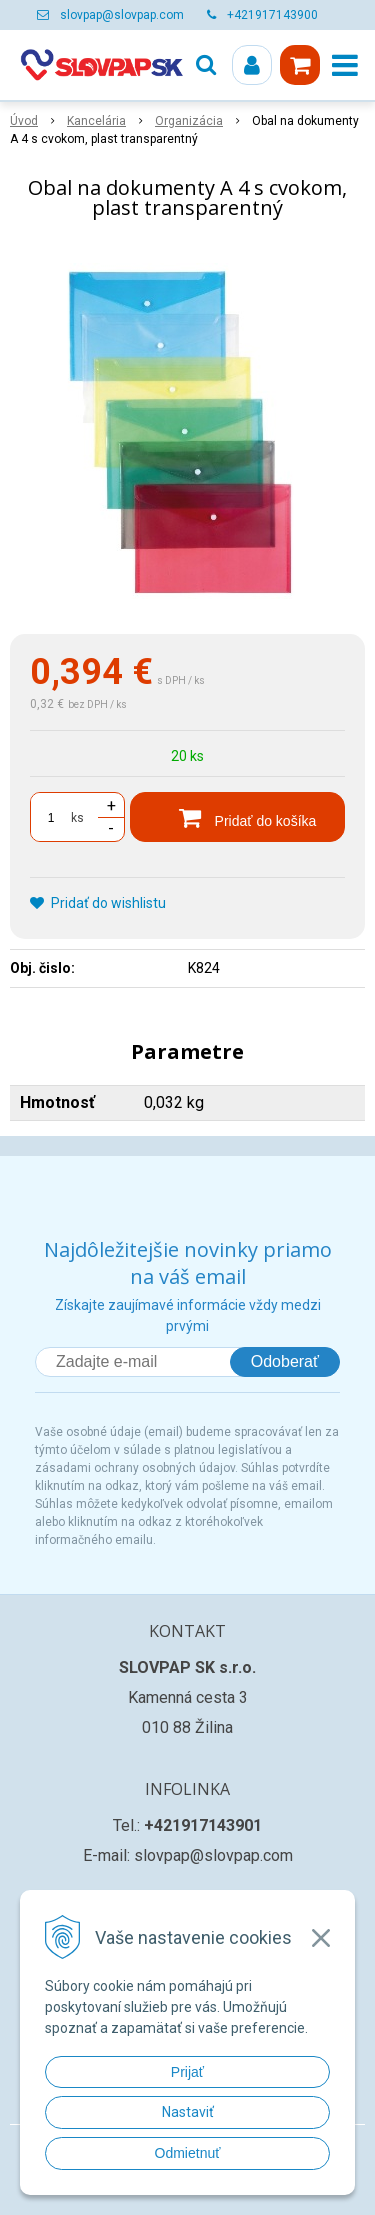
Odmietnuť (188, 2153)
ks (77, 818)
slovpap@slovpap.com (122, 15)
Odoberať (285, 1361)
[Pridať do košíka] (237, 817)
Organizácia (189, 121)
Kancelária (96, 121)
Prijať (187, 2072)
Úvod (24, 121)
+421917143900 (272, 15)
